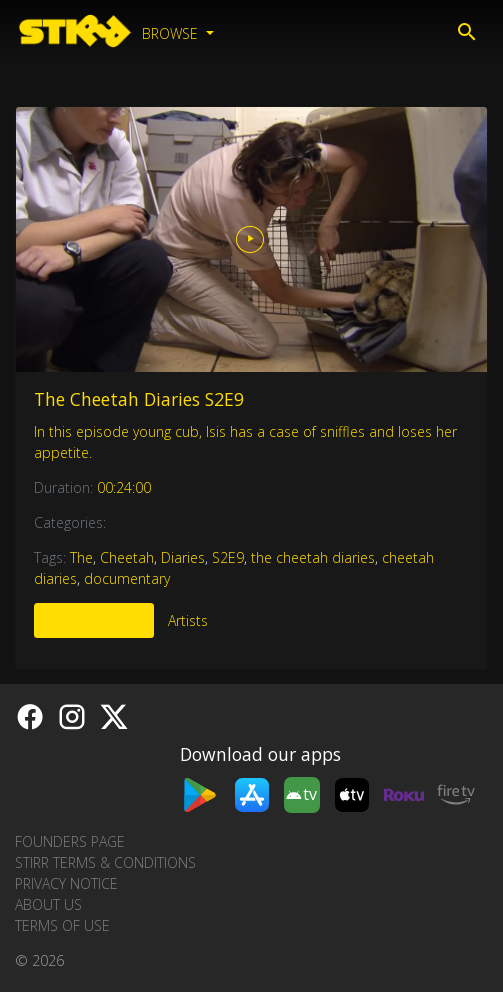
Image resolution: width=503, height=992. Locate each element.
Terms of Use (62, 925)
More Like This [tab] (94, 620)
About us (48, 904)
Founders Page (70, 841)
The (81, 557)
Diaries (183, 557)
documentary (127, 578)
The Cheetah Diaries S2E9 (139, 399)
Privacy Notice (66, 883)
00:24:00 (124, 487)
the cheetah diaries (313, 557)
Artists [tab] (188, 620)
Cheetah (127, 557)
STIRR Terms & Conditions (105, 862)
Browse (172, 33)
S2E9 (228, 557)
